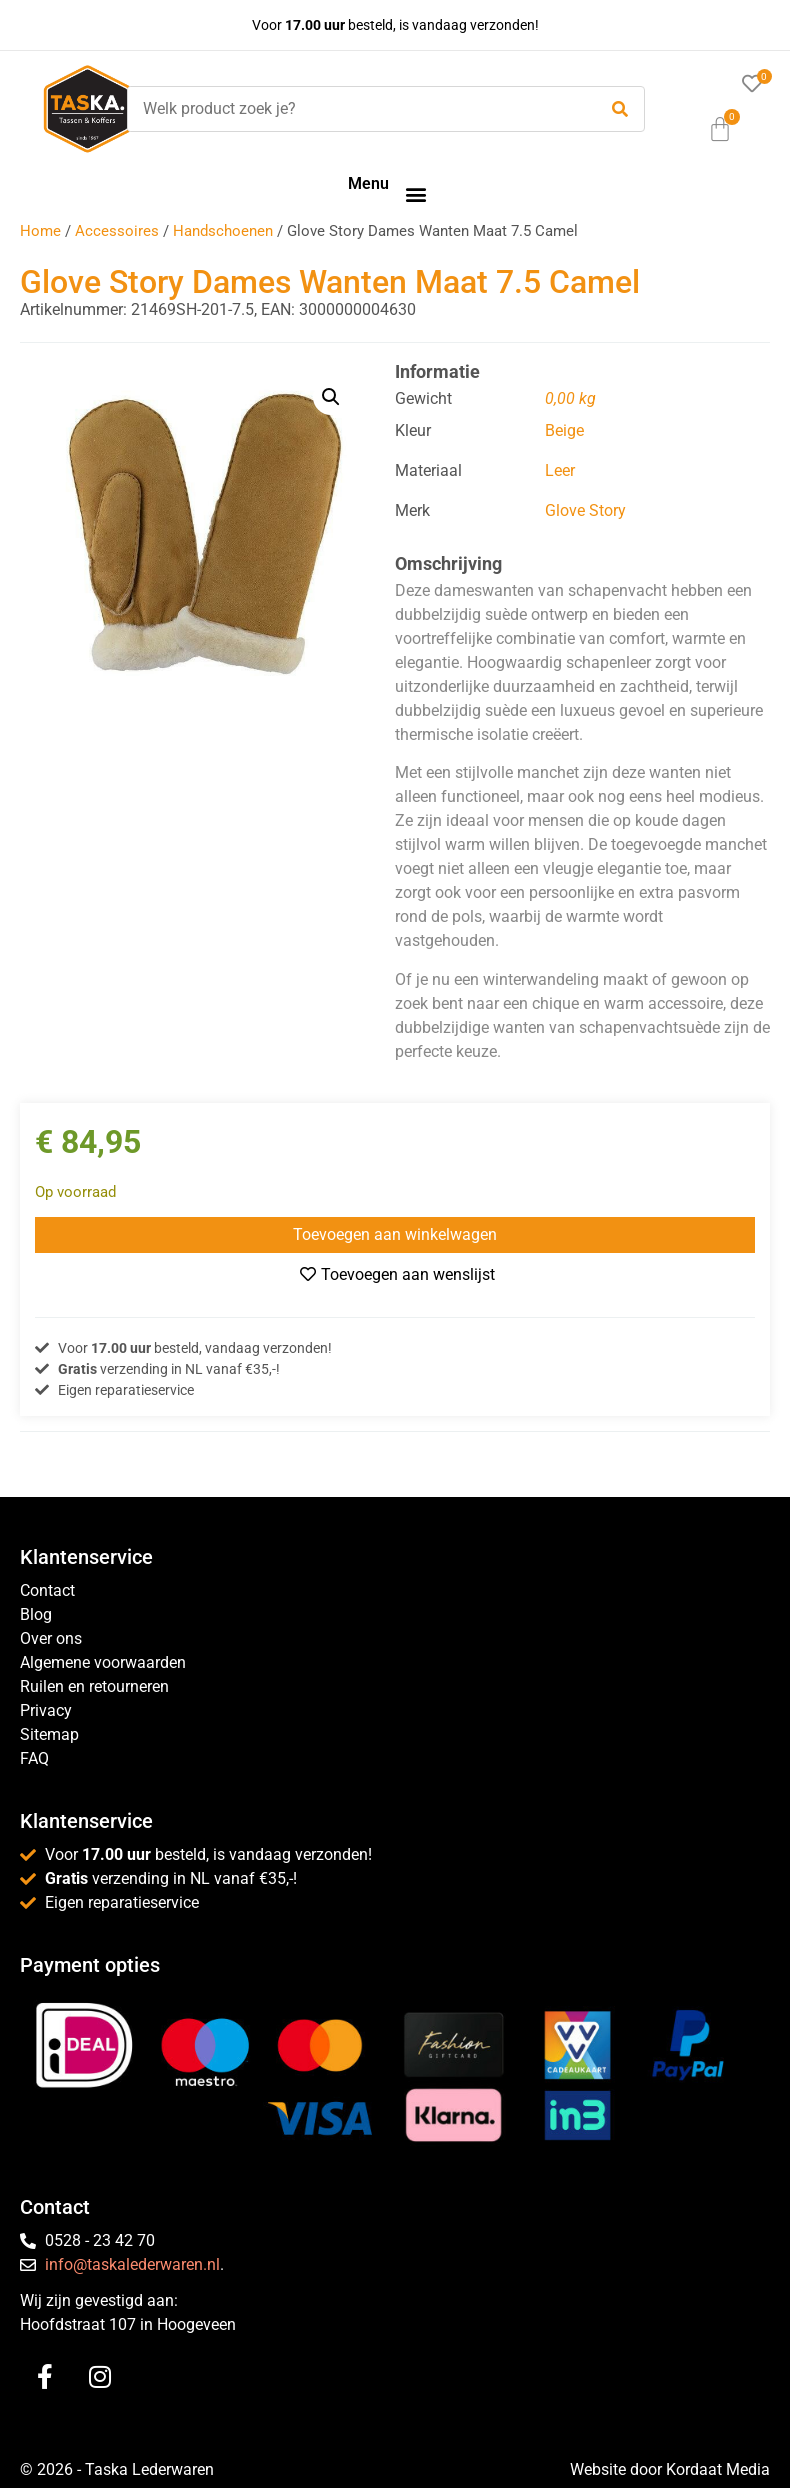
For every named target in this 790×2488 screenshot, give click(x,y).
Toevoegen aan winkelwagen (395, 1234)
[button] (415, 193)
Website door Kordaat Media (670, 2469)
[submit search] (620, 109)
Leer (560, 470)
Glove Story (585, 510)
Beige (564, 430)
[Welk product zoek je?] (357, 109)
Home (40, 231)
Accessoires (117, 231)
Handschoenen (223, 231)
